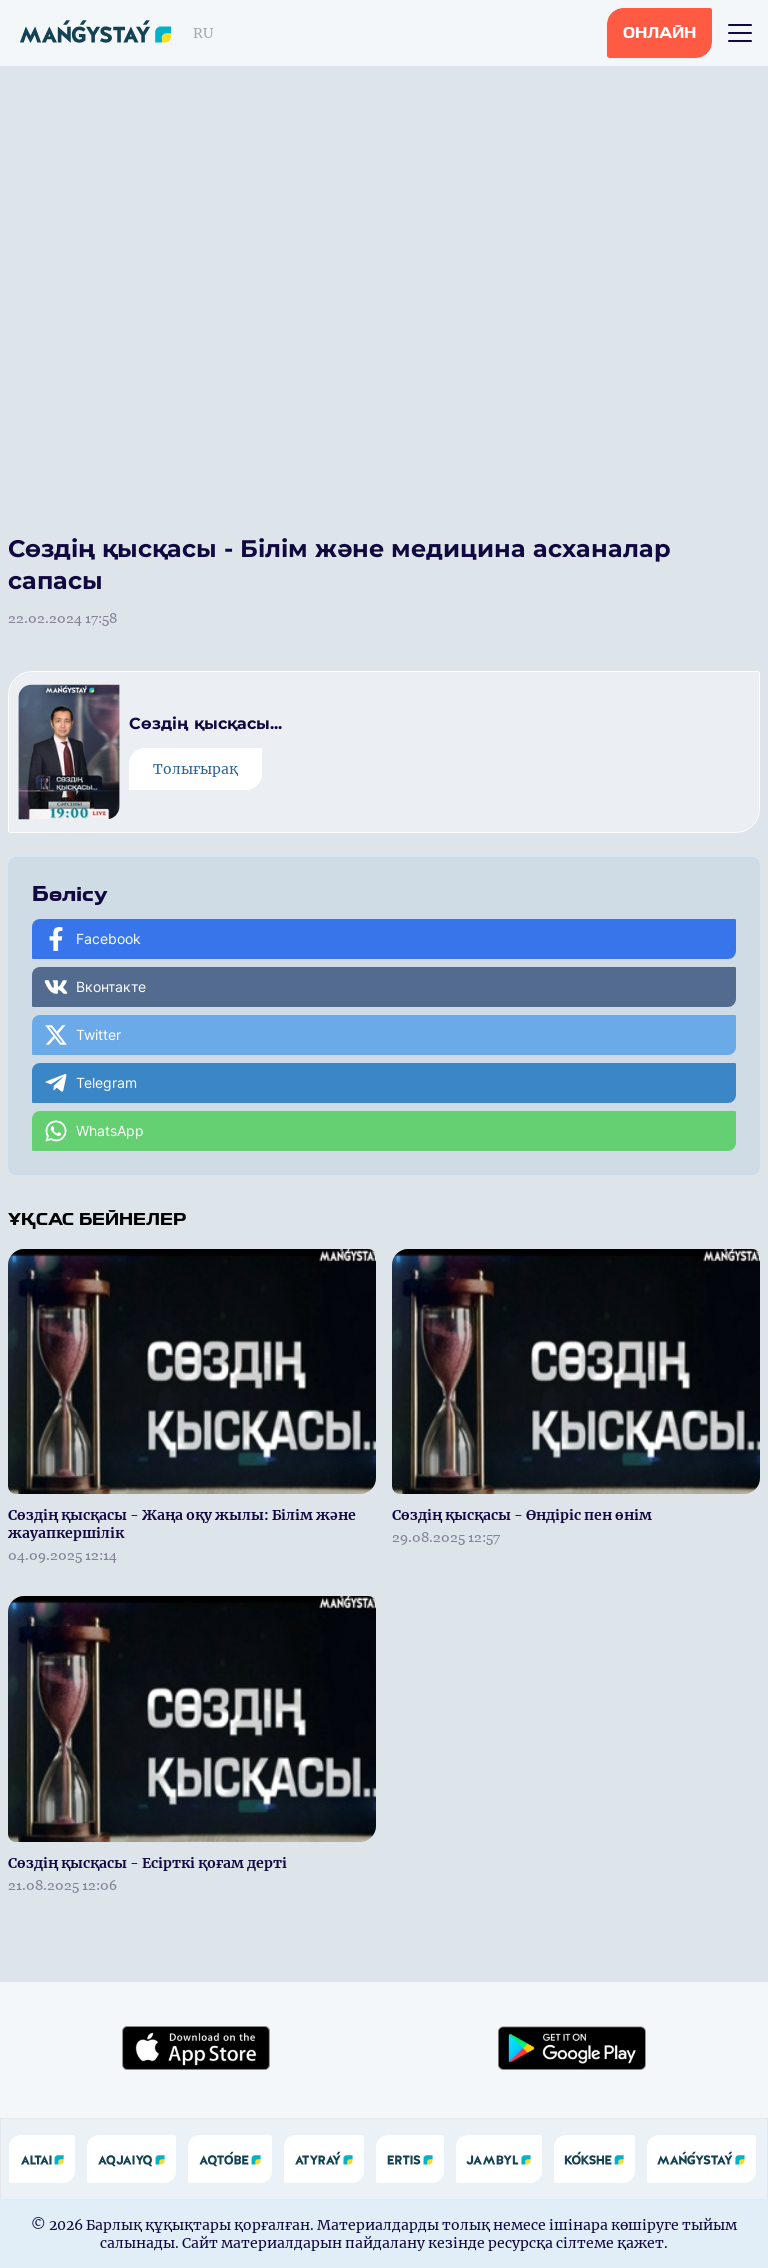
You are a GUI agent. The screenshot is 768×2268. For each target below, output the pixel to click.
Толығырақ (195, 769)
